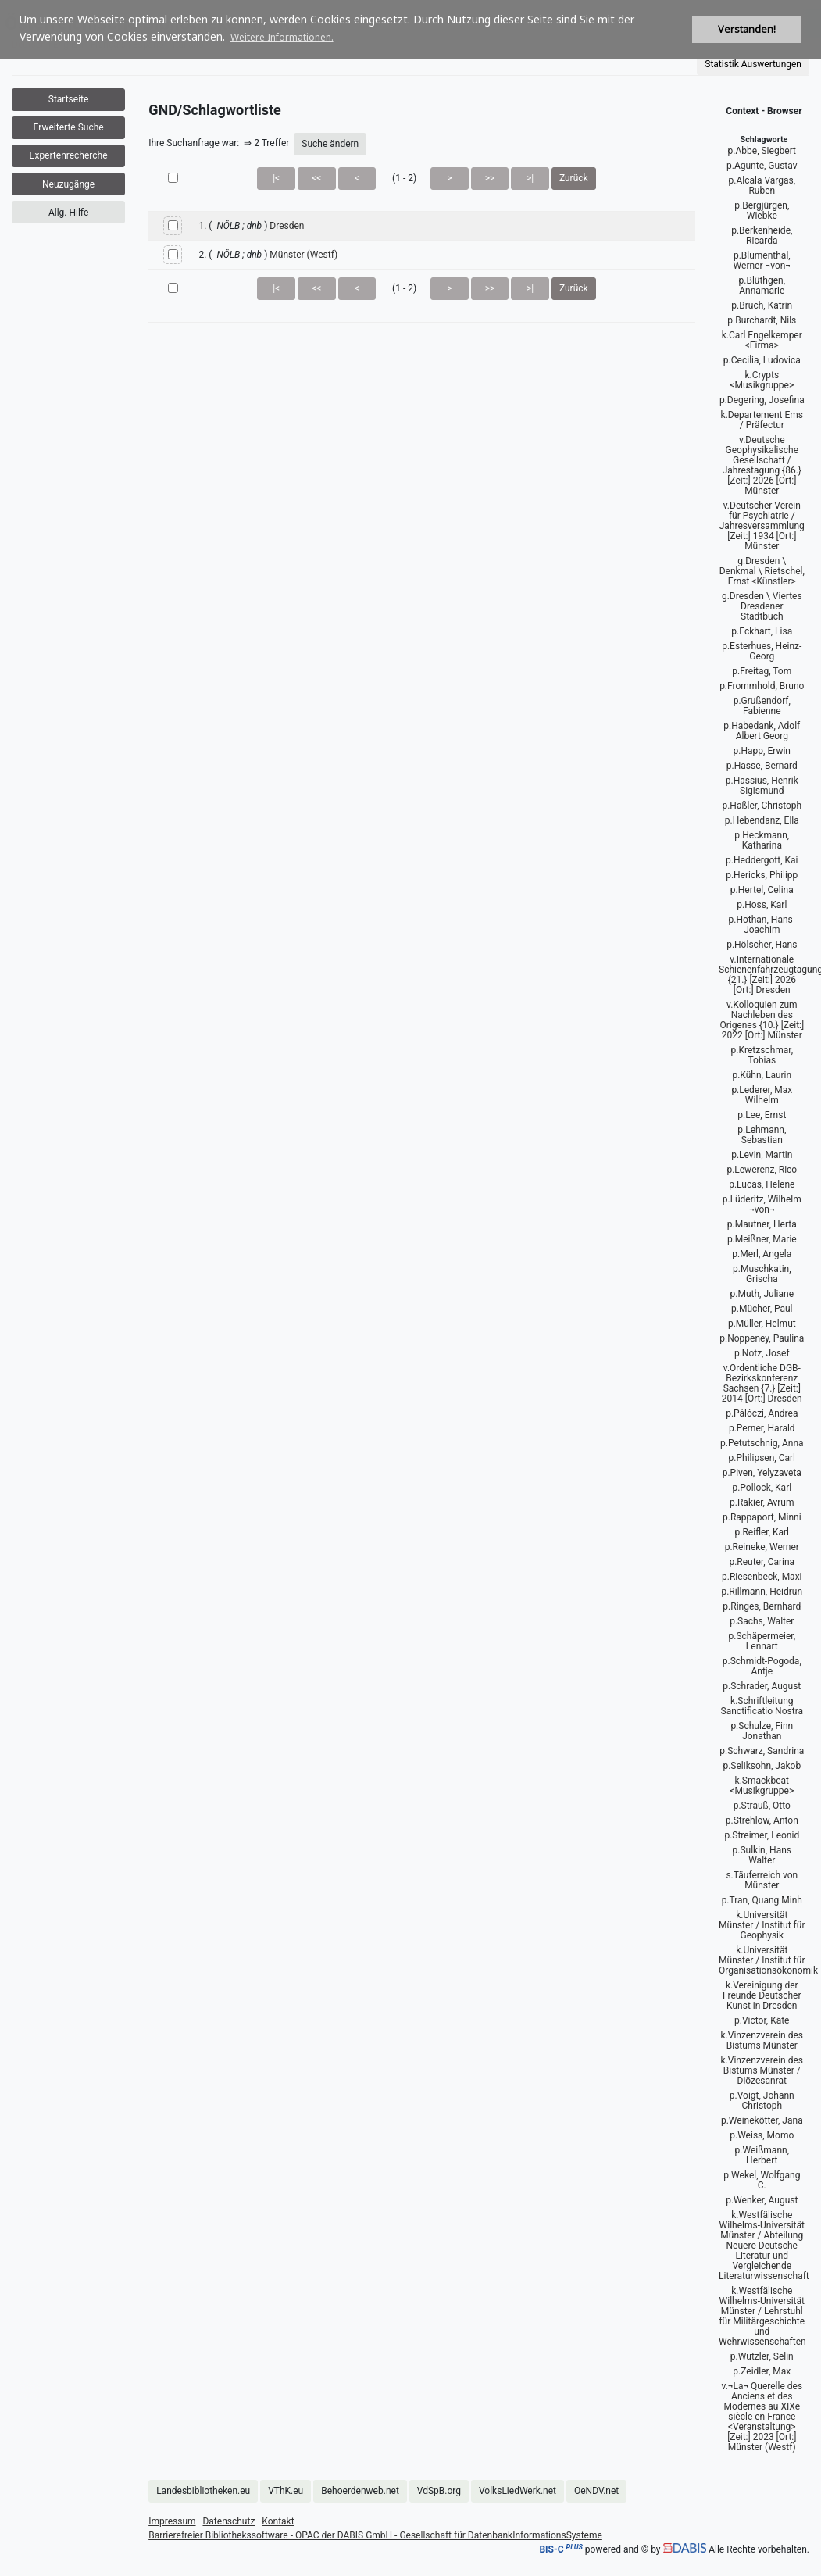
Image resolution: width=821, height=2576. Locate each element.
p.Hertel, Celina (762, 889)
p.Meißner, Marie (762, 1239)
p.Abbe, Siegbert (762, 150)
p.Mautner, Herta (762, 1224)
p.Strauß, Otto (762, 1805)
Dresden (287, 225)
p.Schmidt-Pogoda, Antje (762, 1666)
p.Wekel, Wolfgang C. (761, 2180)
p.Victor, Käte (761, 2020)
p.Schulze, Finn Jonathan (761, 1731)
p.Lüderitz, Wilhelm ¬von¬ (762, 1204)
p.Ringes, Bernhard (762, 1606)
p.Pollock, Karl (761, 1487)
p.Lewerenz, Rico (761, 1169)
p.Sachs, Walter (762, 1621)
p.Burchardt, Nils (761, 320)
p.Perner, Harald (762, 1428)
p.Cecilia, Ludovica (762, 360)
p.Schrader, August (762, 1686)
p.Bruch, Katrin (761, 305)
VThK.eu (285, 2490)
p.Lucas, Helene (761, 1184)
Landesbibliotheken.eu (203, 2490)
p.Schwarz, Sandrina (761, 1750)
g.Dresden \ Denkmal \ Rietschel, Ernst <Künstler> (762, 571)
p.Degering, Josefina (762, 400)
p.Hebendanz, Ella (762, 820)
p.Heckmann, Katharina (761, 840)
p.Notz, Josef (762, 1353)
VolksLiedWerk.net (517, 2490)
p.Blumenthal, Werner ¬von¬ (762, 260)
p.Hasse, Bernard (762, 765)
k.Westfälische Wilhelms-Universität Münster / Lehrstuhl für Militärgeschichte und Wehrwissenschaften (762, 2316)
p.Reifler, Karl (762, 1532)
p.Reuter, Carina (761, 1561)
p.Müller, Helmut (762, 1323)
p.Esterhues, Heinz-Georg (761, 651)
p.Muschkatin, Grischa (762, 1273)
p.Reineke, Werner (762, 1547)
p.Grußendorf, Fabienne (762, 705)
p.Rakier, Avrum (762, 1502)
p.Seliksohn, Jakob (762, 1765)
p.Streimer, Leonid (761, 1835)
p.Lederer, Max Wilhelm (761, 1095)
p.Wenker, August (762, 2200)
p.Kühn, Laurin (761, 1075)
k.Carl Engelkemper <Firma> (762, 340)
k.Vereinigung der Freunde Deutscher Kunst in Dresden (762, 1995)
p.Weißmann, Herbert (762, 2155)
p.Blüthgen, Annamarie (762, 285)
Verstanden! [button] (747, 29)
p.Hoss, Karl (762, 904)
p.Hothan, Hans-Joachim (762, 924)
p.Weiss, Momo (762, 2135)
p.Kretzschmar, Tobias (762, 1055)
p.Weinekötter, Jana (762, 2120)
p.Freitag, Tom (761, 671)
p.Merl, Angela (761, 1254)
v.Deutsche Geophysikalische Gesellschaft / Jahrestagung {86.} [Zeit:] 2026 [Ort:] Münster (762, 465)
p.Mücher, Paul (762, 1308)
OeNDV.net (596, 2490)
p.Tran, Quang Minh (762, 1900)
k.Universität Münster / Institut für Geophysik (762, 1925)
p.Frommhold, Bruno (761, 686)
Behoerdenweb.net (360, 2490)
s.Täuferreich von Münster (762, 1880)
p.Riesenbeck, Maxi (761, 1576)
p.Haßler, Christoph (761, 805)
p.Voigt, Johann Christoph (762, 2100)
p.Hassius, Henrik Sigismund (762, 785)
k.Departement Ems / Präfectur (762, 420)
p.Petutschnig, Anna (762, 1443)
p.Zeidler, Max (762, 2371)
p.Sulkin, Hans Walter (762, 1855)
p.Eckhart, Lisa (761, 631)
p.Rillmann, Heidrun (761, 1591)
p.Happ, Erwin (762, 750)
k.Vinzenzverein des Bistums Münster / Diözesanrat (762, 2070)
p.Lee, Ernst (761, 1114)
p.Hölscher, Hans (761, 944)
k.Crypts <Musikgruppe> (762, 380)
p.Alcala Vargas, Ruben (762, 185)
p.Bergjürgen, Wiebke (761, 210)
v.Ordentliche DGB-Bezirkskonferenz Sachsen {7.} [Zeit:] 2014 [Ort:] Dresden (762, 1383)
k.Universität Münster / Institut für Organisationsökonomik (768, 1960)
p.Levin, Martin (761, 1154)
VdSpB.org (439, 2490)
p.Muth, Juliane (762, 1293)
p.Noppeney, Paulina (761, 1338)
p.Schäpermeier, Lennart (762, 1641)
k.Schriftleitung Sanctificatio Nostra (762, 1706)
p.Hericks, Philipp (762, 875)
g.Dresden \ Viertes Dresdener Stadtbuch (762, 606)
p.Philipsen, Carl (762, 1457)
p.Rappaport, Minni (762, 1517)
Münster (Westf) (303, 254)
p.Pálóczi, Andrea (762, 1413)
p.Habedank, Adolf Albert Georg (761, 730)
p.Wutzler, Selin (762, 2356)
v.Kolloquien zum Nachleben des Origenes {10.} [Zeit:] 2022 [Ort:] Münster (761, 1020)
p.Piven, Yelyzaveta (762, 1472)
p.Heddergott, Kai (762, 860)
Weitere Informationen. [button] (282, 37)
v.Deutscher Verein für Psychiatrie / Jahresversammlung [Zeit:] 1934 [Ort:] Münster (762, 526)
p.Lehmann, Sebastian (761, 1134)
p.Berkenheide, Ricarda (761, 235)
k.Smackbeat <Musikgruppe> (762, 1785)
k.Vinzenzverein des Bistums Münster (762, 2040)
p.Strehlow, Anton (762, 1820)
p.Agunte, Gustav (762, 165)
